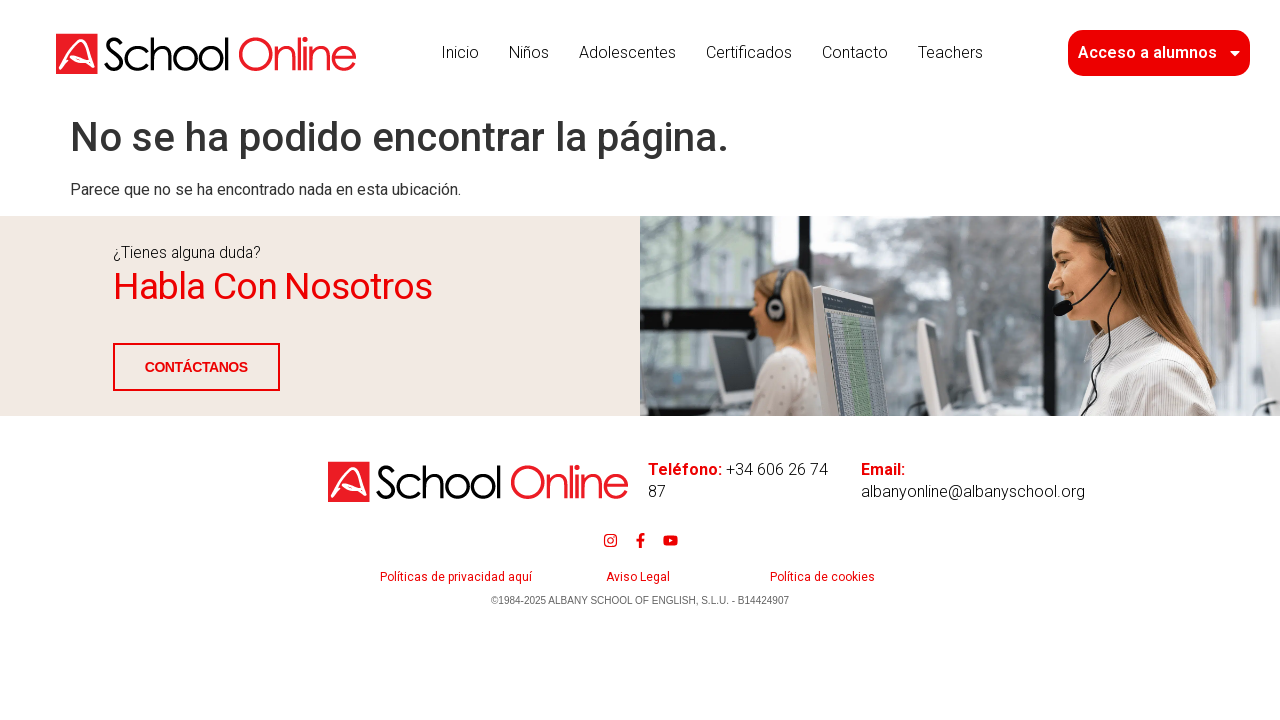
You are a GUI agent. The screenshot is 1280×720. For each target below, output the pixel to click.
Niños (529, 52)
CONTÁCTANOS (163, 368)
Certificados (749, 52)
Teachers (950, 52)
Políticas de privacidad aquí (456, 577)
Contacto (855, 52)
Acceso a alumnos (1160, 53)
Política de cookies (822, 577)
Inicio (460, 52)
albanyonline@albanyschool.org (973, 491)
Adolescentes (627, 52)
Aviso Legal (638, 577)
